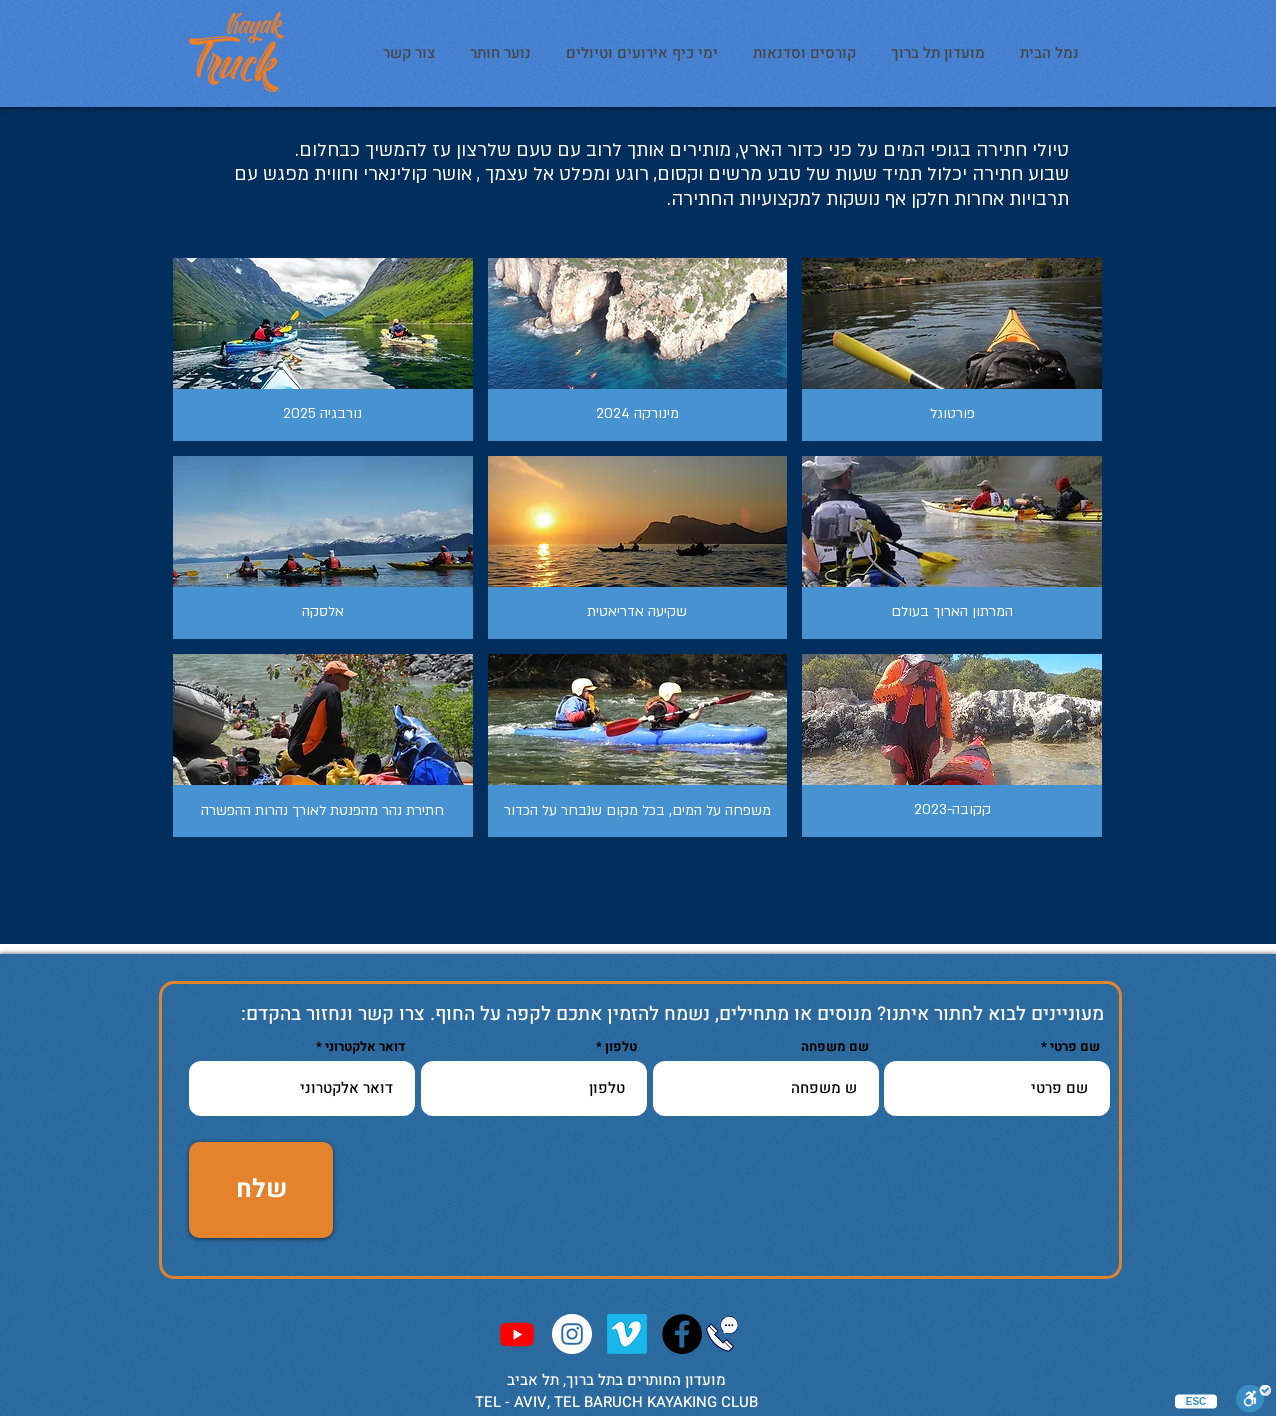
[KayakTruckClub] (682, 1334)
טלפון (621, 1046)
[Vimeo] (627, 1334)
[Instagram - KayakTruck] (572, 1334)
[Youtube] (517, 1334)
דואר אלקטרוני (365, 1046)
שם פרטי (1075, 1046)
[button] (323, 349)
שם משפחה (835, 1046)
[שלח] (261, 1190)
